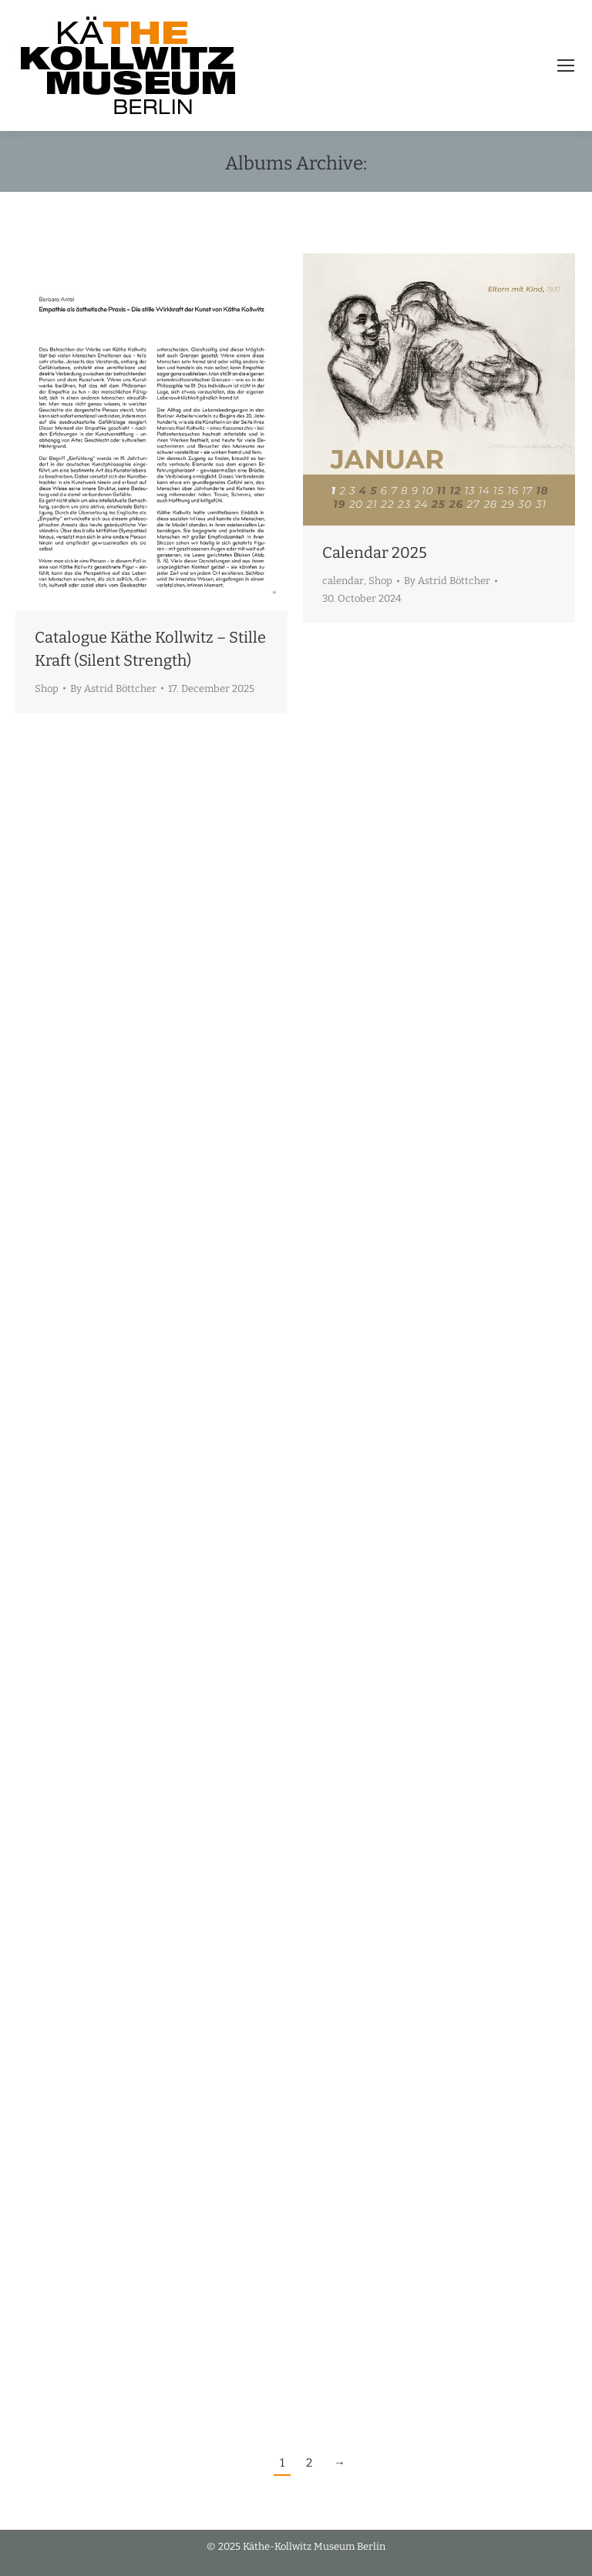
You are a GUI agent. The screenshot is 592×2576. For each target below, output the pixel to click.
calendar (343, 580)
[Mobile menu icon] (566, 65)
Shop (47, 688)
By (113, 688)
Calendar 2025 (374, 552)
